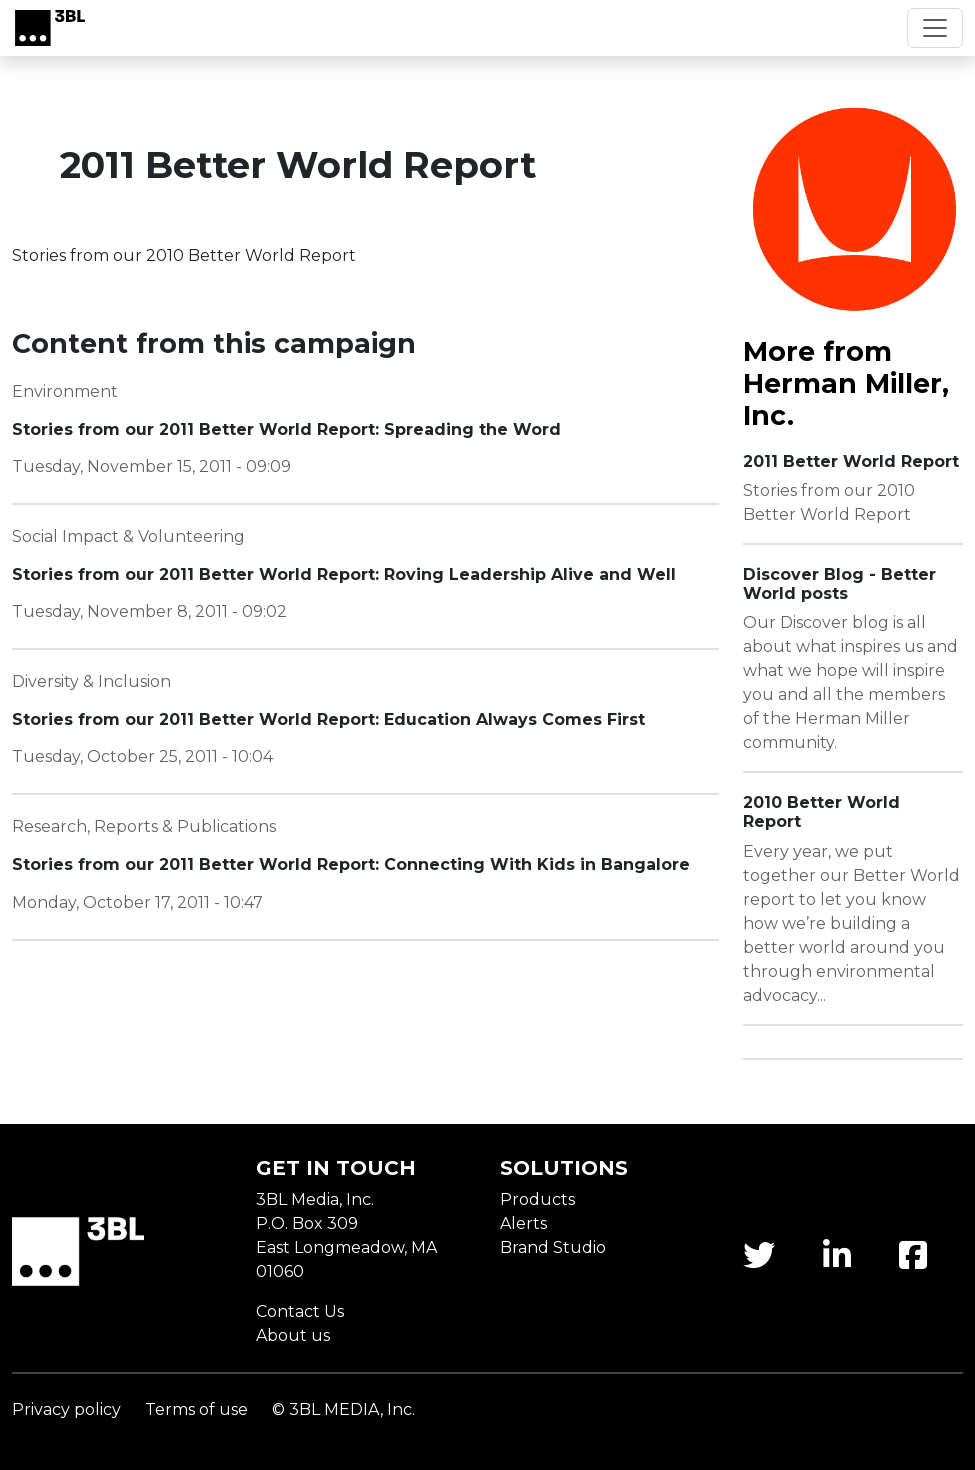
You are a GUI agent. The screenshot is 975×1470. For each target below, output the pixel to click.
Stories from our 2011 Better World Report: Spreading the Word (286, 429)
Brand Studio (553, 1247)
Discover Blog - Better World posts (839, 584)
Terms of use (196, 1409)
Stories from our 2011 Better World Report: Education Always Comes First (328, 719)
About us (293, 1335)
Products (537, 1199)
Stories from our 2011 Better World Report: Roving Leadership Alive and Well (344, 574)
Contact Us (300, 1311)
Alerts (523, 1223)
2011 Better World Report (851, 461)
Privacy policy (66, 1409)
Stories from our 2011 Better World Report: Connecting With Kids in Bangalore (351, 864)
